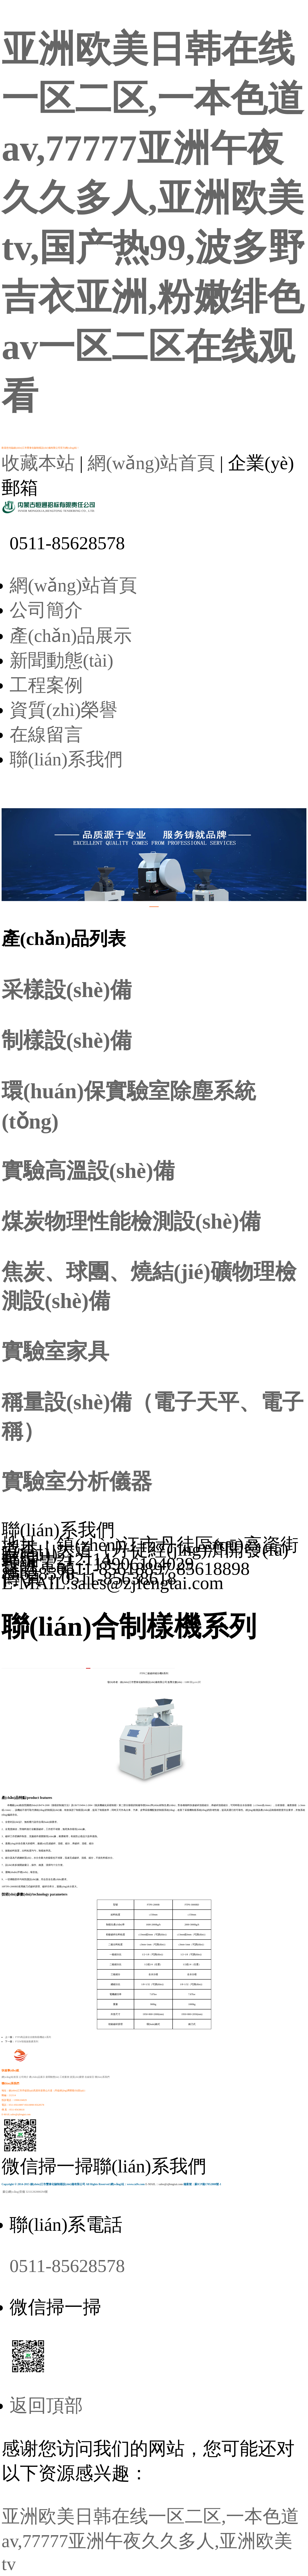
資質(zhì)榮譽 (63, 710)
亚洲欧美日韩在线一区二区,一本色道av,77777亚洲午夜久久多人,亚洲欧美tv (150, 2540)
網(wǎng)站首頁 (151, 463)
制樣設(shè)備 (67, 1040)
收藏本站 (38, 463)
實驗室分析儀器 (77, 1481)
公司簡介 (46, 610)
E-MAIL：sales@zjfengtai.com (164, 2184)
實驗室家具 (55, 1351)
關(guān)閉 (195, 1682)
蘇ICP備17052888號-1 (208, 2184)
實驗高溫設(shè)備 (88, 1171)
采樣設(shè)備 (67, 990)
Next (301, 845)
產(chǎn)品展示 (71, 636)
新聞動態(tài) (61, 660)
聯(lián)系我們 (66, 759)
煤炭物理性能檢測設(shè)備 (131, 1221)
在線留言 (46, 734)
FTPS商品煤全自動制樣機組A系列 (33, 2037)
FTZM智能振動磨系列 (26, 2041)
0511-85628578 (67, 2266)
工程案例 (46, 685)
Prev (7, 845)
